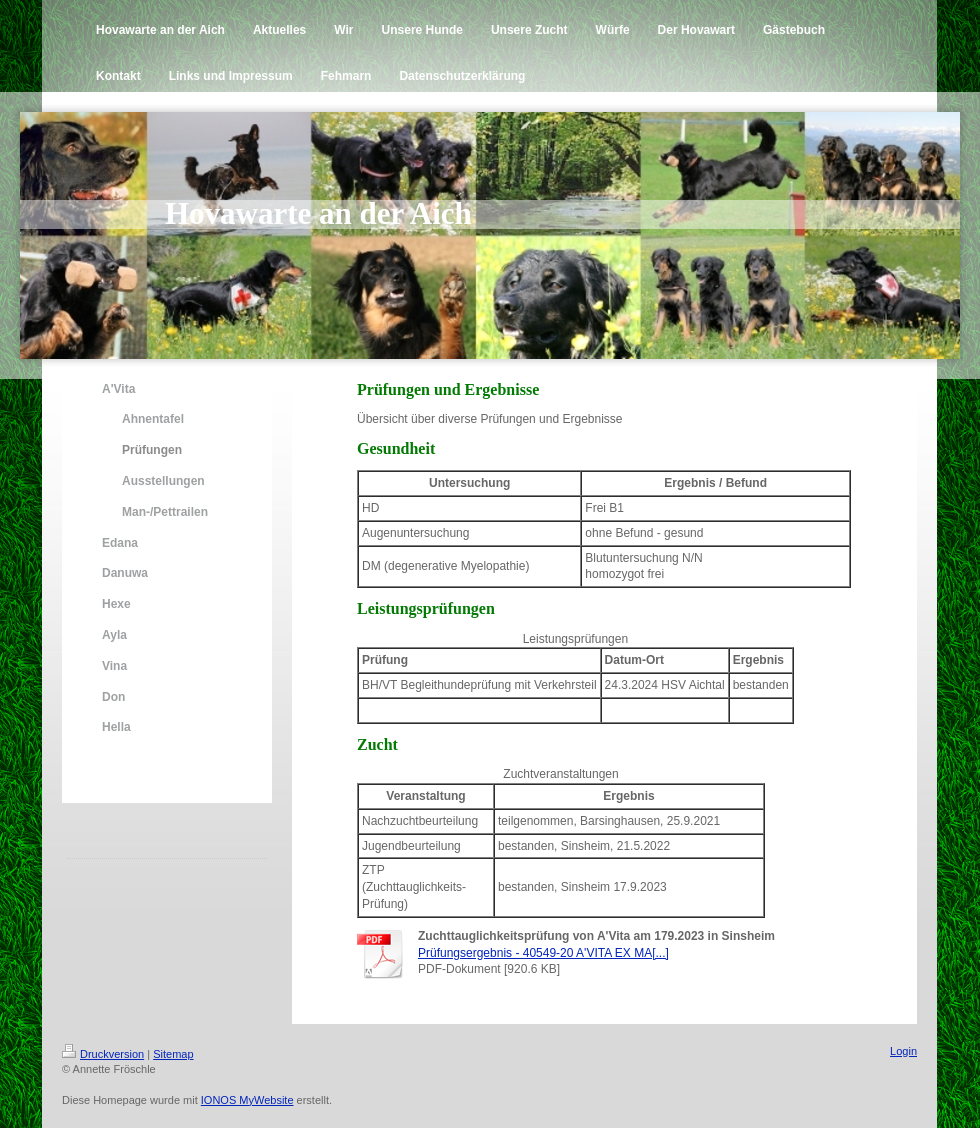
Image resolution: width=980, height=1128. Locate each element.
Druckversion (103, 1054)
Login (903, 1051)
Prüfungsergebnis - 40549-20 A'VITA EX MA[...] (543, 953)
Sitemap (173, 1054)
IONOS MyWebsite (247, 1100)
